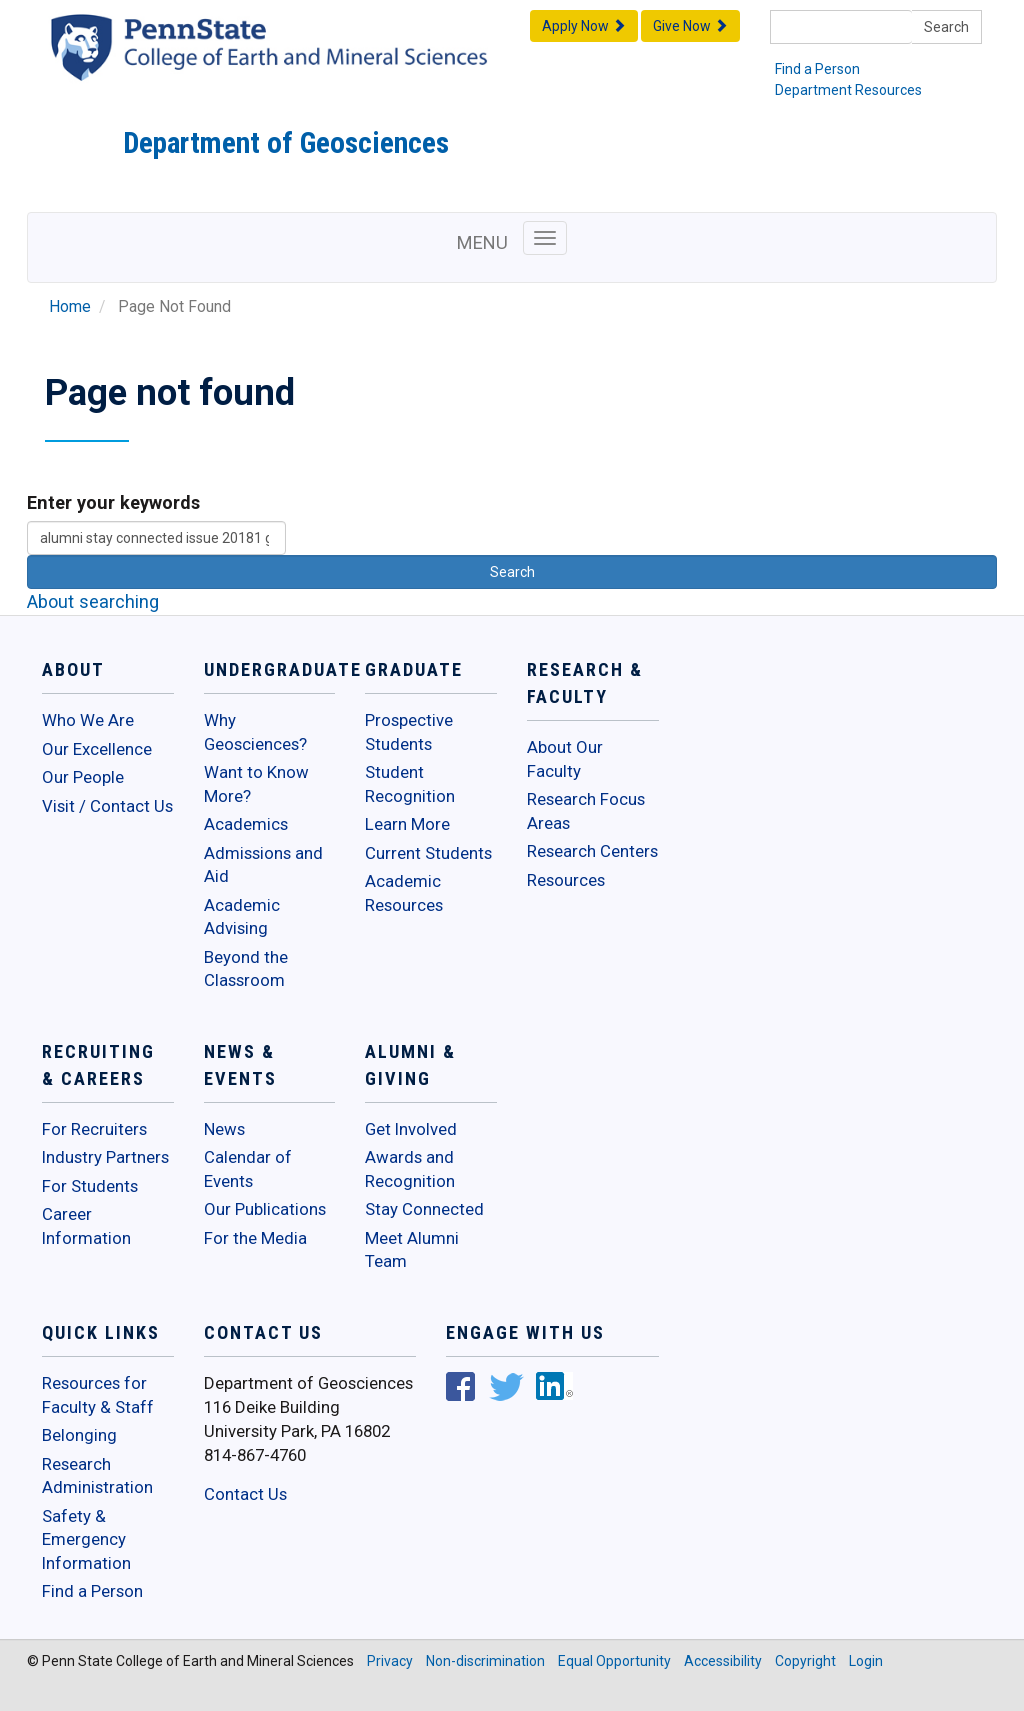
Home (70, 307)
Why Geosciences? (255, 732)
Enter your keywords (113, 502)
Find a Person (817, 69)
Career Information (86, 1226)
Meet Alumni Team (412, 1250)
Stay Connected (424, 1209)
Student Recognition (410, 784)
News (224, 1129)
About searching (93, 601)
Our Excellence (97, 749)
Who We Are (88, 720)
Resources (566, 880)
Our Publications (265, 1209)
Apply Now (584, 26)
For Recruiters (94, 1129)
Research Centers (592, 851)
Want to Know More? (256, 784)
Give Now (690, 26)
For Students (90, 1186)
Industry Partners (105, 1157)
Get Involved (411, 1129)
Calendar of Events (248, 1169)
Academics (246, 824)
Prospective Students (409, 732)
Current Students (428, 853)
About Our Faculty (565, 759)
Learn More (407, 824)
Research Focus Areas (586, 811)
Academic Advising (242, 917)
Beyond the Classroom (246, 969)
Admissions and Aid (263, 865)
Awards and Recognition (410, 1169)
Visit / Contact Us (107, 806)
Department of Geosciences (286, 143)
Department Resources (848, 90)
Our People (83, 777)
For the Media (255, 1238)
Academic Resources (404, 893)
